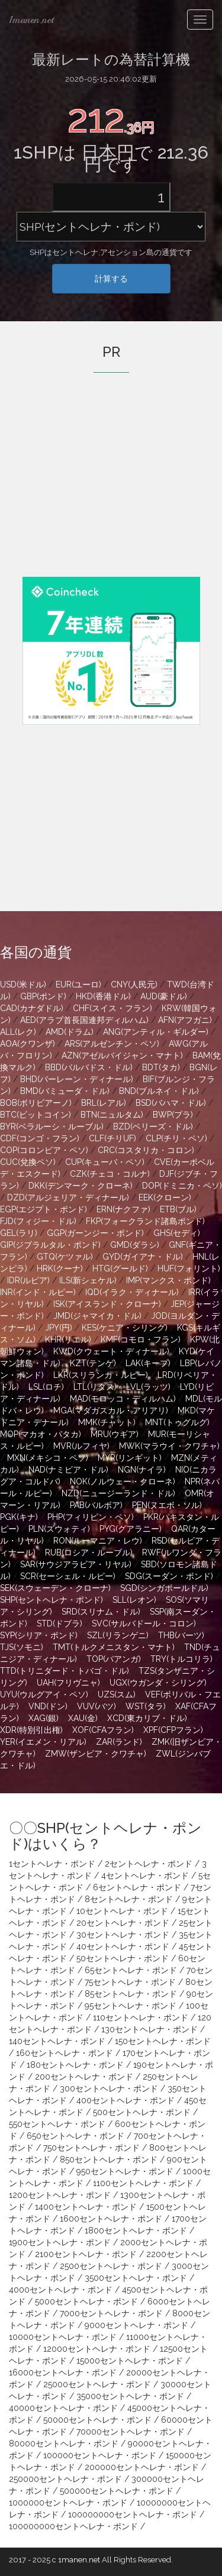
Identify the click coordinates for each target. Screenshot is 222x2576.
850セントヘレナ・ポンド (108, 2159)
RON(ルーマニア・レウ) (97, 1540)
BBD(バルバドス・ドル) (89, 1067)
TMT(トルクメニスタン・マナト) (114, 1647)
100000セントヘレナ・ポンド (99, 2455)
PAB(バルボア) (96, 1505)
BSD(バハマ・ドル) (171, 1103)
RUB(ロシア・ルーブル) (89, 1552)
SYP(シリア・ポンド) (39, 1635)
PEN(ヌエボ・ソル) (167, 1505)
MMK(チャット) (107, 1422)
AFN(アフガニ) (185, 1020)
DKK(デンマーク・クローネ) (80, 1185)
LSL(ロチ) (46, 1387)
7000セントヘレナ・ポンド (111, 2313)
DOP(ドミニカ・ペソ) (182, 1185)
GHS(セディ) (176, 1233)
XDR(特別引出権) (31, 1730)
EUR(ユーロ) (78, 984)
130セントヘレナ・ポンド (149, 2029)
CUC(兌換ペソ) (28, 1162)
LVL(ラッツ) (148, 1387)
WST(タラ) (146, 1706)
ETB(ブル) (178, 1209)
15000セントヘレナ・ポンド (129, 2360)
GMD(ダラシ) (134, 1245)
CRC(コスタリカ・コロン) (146, 1150)
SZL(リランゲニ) (118, 1635)
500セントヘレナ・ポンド (142, 2112)
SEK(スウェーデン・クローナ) (55, 1588)
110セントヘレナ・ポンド (140, 2017)
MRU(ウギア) (115, 1434)
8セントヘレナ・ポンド (129, 1899)
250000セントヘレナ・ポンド (65, 2479)
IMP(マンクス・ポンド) (168, 1280)
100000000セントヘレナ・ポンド (132, 2514)
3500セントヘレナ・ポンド (136, 2278)
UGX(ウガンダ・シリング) (158, 1682)
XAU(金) (83, 1718)
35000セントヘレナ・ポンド (130, 2396)
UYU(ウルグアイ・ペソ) (44, 1694)
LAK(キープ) (148, 1363)
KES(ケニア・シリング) (125, 1327)
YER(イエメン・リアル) (43, 1742)
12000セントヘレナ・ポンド (96, 2349)
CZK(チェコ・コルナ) (110, 1174)
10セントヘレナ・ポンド (122, 1911)
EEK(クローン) (165, 1197)
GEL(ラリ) (18, 1233)
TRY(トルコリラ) (181, 1659)
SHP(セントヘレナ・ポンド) (51, 1600)
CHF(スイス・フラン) (112, 1008)
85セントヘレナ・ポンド (131, 1994)
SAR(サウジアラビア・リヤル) (75, 1564)
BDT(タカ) (161, 1067)
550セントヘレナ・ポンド (57, 2124)
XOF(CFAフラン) (103, 1730)
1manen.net (31, 19)
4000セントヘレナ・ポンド (60, 2289)
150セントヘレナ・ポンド (163, 2041)
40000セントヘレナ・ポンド (63, 2408)
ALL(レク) (18, 1032)
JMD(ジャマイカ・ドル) (97, 1316)
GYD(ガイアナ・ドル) (142, 1256)
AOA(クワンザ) (27, 1043)
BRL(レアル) (103, 1103)
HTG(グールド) (120, 1268)
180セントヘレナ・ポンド (75, 2065)
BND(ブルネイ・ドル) (159, 1091)
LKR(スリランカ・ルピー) (100, 1375)
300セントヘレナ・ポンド (109, 2088)
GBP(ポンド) (43, 996)
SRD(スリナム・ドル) (101, 1611)
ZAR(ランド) (119, 1742)
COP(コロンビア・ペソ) (44, 1150)
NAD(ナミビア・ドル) (68, 1469)
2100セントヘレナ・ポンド (86, 2254)
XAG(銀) (43, 1718)
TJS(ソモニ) (21, 1647)
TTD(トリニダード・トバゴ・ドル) (64, 1671)
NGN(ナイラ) (142, 1469)
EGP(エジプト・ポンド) (43, 1209)
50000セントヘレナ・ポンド (97, 2420)
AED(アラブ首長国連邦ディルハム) (84, 1020)
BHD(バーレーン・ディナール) (76, 1079)
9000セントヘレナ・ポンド (136, 2325)
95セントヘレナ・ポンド (130, 2005)
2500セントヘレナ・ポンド (111, 2266)
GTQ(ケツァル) (65, 1256)
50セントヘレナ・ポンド (122, 1958)
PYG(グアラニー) (130, 1529)
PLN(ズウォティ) (59, 1529)
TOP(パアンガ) (113, 1659)
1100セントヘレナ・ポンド (143, 2183)
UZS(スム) (117, 1694)
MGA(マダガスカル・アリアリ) (110, 1410)
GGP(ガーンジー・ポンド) (95, 1233)
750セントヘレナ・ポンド (91, 2147)
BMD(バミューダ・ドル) (65, 1091)
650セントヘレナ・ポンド (75, 2136)
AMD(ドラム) (70, 1032)
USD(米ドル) (23, 984)
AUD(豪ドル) (163, 996)
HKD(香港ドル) (103, 996)
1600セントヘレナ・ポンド (111, 2218)
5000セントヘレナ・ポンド (86, 2301)
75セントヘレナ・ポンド (130, 1982)
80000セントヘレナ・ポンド (63, 2443)
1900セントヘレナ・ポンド (60, 2242)
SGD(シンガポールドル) (164, 1588)
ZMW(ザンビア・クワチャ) (95, 1753)
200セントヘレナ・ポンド (84, 2076)
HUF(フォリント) (188, 1268)
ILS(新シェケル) (88, 1280)
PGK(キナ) (19, 1517)
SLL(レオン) (134, 1600)
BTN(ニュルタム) (112, 1114)
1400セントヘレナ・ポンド (86, 2207)
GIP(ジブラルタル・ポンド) (50, 1245)
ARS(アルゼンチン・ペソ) (112, 1043)
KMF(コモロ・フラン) (141, 1339)
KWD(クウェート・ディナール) (111, 1351)
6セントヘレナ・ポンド (137, 1887)
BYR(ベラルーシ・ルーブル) (52, 1126)
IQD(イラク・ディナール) (132, 1292)
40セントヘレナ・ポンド (122, 1946)
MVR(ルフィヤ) (81, 1446)
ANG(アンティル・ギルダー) (155, 1032)
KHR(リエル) (68, 1339)
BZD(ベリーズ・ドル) (153, 1126)
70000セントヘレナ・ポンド (130, 2431)
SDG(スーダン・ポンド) (169, 1576)
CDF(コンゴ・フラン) (39, 1138)
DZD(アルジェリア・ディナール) (68, 1197)
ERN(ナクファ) (123, 1209)
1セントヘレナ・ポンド (52, 1863)
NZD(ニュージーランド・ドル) (118, 1493)
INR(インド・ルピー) (38, 1292)
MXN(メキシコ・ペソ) (47, 1458)
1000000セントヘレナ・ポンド (68, 2502)
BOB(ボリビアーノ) (36, 1103)
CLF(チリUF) (112, 1138)
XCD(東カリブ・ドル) (147, 1718)
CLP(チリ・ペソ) (176, 1138)
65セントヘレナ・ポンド (131, 1970)
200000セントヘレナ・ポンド (142, 2467)
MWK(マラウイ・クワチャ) (169, 1446)
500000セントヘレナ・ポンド (116, 2491)
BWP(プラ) (173, 1114)
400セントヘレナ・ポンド (125, 2100)
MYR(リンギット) (130, 1458)
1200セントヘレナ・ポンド (60, 2195)
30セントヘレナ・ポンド (122, 1934)
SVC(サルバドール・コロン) (144, 1623)
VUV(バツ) (96, 1706)
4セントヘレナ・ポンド (145, 1875)
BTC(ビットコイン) (35, 1114)
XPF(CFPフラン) (173, 1730)
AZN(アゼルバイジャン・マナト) (122, 1055)
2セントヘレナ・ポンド (148, 1863)
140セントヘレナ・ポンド (57, 2041)
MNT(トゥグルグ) (177, 1422)
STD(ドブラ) (59, 1623)
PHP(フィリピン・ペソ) (90, 1517)
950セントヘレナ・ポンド (124, 2171)
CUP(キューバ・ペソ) (104, 1162)
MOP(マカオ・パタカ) (40, 1434)
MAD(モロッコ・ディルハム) (123, 1398)
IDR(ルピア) (28, 1280)
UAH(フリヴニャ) (68, 1682)
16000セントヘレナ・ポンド (63, 2372)
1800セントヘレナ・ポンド (136, 2230)
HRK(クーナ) (60, 1268)
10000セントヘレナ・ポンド (63, 2337)
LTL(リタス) (95, 1387)
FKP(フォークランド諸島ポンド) (145, 1221)
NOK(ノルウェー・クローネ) (122, 1481)
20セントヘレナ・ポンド (122, 1923)
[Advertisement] (111, 491)
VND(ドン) (47, 1706)
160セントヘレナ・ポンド (64, 2053)
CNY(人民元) (134, 984)
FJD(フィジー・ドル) (38, 1221)
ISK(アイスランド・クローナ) (107, 1304)
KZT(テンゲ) (93, 1363)
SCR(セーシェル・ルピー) (67, 1576)
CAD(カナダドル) (31, 1008)
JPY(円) (58, 1327)
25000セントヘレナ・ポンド (97, 2384)
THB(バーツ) (181, 1635)
